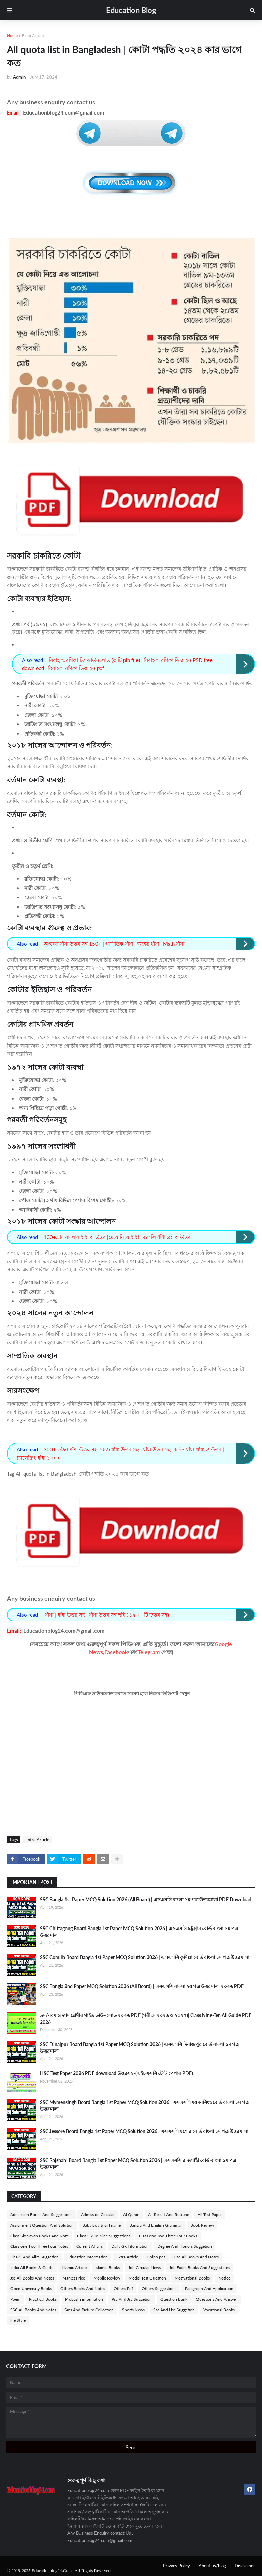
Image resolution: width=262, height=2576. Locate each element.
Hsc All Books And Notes (196, 2256)
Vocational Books (219, 2309)
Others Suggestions (159, 2288)
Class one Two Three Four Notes (39, 2246)
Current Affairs (89, 2246)
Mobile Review (106, 2278)
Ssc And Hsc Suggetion (174, 2309)
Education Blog (131, 10)
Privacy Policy (176, 2566)
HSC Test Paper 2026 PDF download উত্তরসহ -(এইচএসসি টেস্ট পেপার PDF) (116, 2073)
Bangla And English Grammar (155, 2225)
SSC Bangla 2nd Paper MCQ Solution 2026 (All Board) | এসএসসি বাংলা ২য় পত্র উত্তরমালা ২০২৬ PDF (142, 1986)
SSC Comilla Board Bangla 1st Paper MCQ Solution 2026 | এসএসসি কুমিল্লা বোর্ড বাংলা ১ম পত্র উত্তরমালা (144, 1957)
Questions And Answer (216, 2299)
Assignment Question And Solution (42, 2225)
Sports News (133, 2309)
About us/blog (212, 2566)
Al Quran (131, 2214)
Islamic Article (74, 2267)
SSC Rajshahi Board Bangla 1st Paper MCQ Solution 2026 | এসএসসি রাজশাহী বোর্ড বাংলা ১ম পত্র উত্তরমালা (138, 2163)
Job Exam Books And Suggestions (199, 2267)
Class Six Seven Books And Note (39, 2235)
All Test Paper (210, 2214)
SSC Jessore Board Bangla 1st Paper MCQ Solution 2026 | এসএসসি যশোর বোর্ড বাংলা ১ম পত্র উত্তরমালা (144, 2131)
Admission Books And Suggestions (41, 2214)
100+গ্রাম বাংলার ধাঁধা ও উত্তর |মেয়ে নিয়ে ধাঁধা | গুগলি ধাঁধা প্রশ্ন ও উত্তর (117, 1237)
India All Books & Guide (31, 2267)
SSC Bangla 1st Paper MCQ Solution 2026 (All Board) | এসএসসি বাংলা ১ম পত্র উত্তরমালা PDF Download (145, 1899)
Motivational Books (192, 2278)
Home (12, 35)
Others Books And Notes (82, 2288)
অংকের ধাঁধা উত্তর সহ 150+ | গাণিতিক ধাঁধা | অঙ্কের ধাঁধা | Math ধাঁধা (114, 944)
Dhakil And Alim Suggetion (34, 2256)
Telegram (148, 1652)
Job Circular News (144, 2267)
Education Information (87, 2256)
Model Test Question (147, 2278)
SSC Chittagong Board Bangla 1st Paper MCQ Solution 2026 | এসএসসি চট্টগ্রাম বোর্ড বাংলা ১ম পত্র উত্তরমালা (139, 1931)
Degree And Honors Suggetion (184, 2246)
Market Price (73, 2278)
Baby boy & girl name (101, 2225)
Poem (15, 2299)
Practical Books (43, 2299)
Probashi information (84, 2299)
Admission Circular (98, 2214)
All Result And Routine (168, 2214)
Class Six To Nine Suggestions (103, 2235)
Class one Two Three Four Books (168, 2235)
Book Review (202, 2225)
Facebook (116, 1652)
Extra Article (33, 35)
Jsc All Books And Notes (32, 2278)
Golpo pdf (156, 2256)
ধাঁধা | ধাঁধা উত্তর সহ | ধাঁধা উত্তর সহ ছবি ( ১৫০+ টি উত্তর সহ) (106, 1615)
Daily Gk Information (130, 2246)
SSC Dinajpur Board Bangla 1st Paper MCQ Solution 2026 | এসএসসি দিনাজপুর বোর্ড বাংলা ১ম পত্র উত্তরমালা (139, 2047)
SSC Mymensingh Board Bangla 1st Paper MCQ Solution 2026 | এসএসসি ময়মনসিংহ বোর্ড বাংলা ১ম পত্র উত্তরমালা (144, 2105)
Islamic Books (107, 2267)
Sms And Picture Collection (89, 2309)
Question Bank (173, 2299)
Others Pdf (123, 2288)
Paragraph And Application (209, 2288)
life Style (18, 2320)
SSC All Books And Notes (33, 2309)
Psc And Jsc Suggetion (132, 2299)
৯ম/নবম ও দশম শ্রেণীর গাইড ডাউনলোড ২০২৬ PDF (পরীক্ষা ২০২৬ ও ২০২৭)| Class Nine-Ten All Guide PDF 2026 (145, 2018)
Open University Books (31, 2288)
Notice (224, 2278)
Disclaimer (245, 2566)
